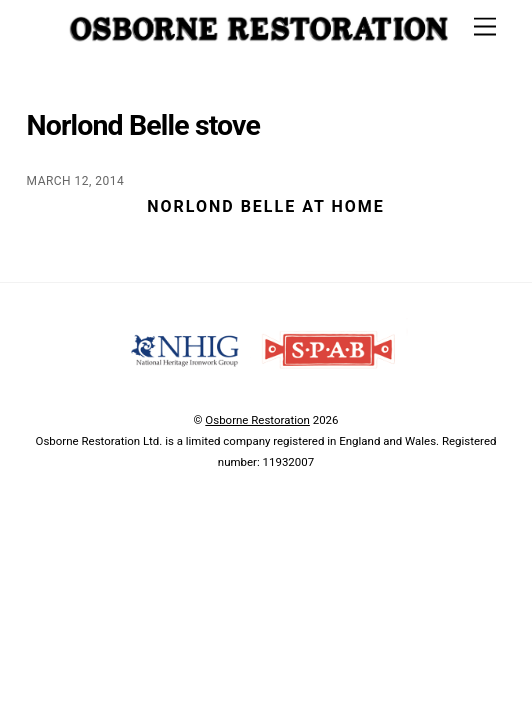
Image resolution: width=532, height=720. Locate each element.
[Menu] (485, 27)
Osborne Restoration (257, 420)
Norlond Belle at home (266, 206)
